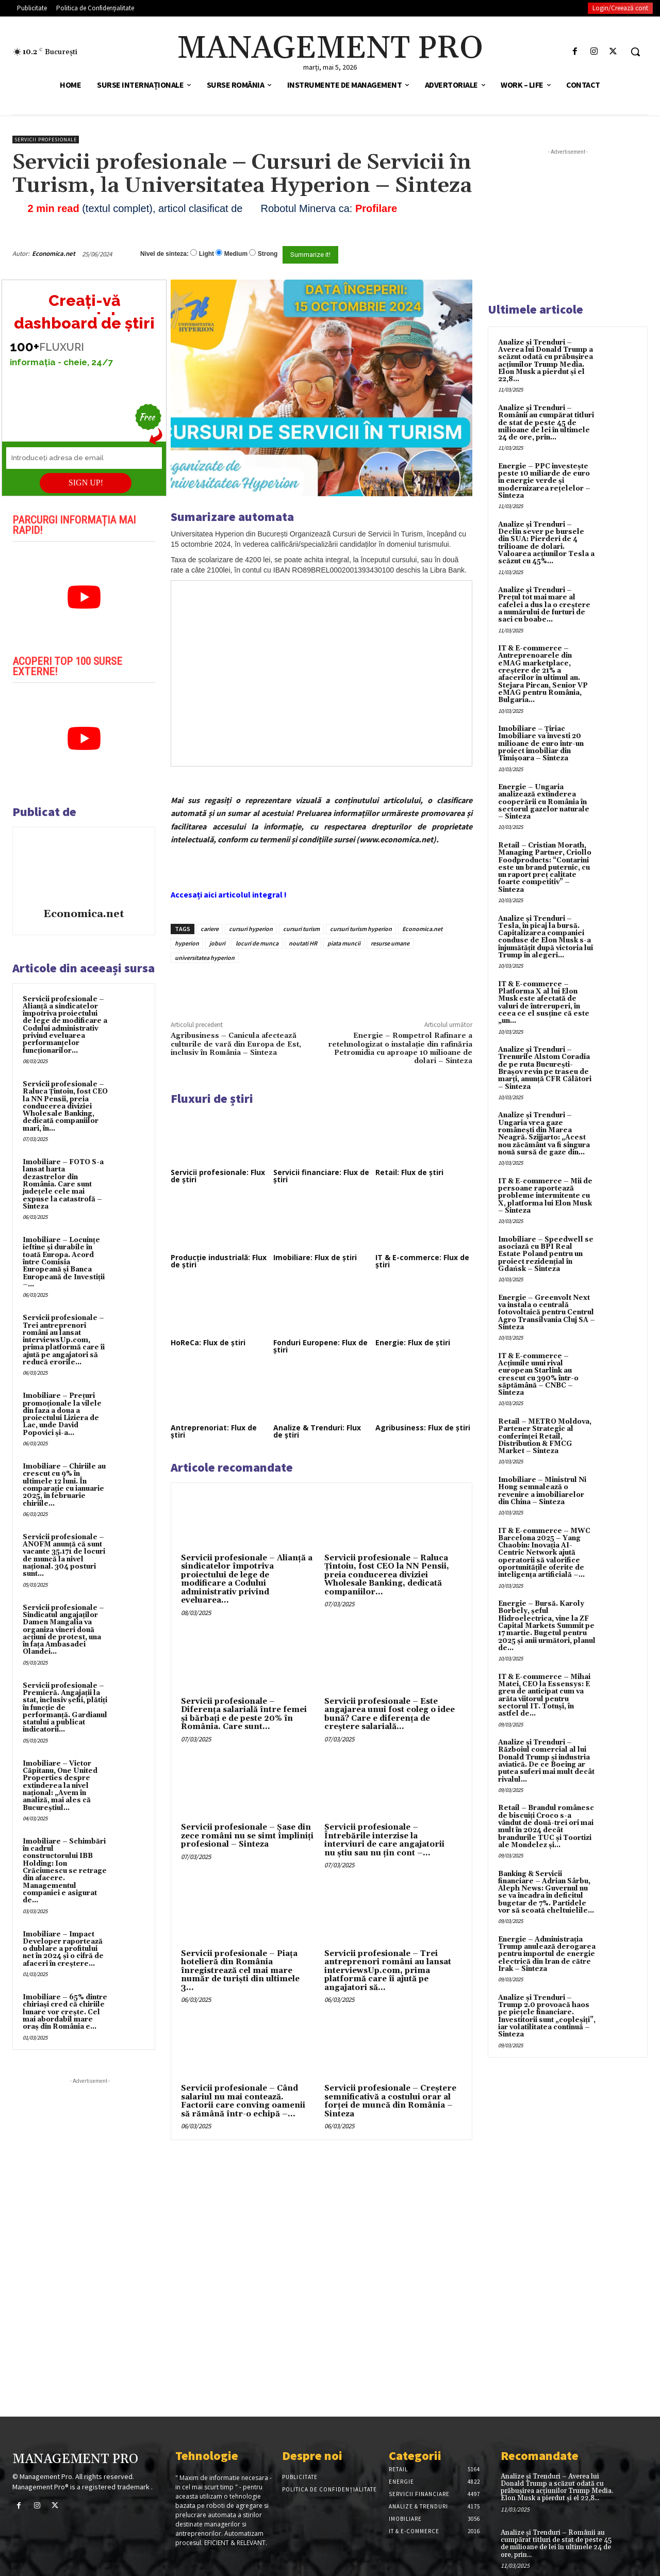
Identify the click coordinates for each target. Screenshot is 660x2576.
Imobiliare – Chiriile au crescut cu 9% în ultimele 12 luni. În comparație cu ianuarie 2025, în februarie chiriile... (64, 1484)
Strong (268, 253)
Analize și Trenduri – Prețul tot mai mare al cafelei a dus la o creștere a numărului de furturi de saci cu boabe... (544, 605)
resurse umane (390, 943)
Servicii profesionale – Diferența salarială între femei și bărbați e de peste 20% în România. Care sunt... (244, 1714)
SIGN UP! (86, 482)
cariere (210, 929)
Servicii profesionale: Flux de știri (218, 1175)
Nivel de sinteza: (164, 253)
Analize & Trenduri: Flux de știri (317, 1431)
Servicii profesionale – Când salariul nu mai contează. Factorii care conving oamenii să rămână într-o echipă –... (243, 2101)
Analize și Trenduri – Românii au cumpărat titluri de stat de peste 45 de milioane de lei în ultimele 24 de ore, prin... (546, 423)
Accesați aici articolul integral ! (229, 894)
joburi (217, 943)
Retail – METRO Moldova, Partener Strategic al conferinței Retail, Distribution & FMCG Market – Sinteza (544, 1436)
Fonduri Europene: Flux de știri (320, 1346)
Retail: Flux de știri (409, 1172)
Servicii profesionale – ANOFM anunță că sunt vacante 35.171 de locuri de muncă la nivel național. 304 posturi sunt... (64, 1555)
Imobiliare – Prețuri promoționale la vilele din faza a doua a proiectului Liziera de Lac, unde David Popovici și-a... (62, 1414)
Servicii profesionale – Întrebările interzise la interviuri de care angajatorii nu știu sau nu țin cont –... (384, 1840)
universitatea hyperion (205, 957)
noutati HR (303, 943)
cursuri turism (301, 929)
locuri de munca (257, 943)
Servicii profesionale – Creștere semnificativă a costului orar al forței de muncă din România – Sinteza (390, 2101)
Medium (236, 253)
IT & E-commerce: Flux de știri (422, 1260)
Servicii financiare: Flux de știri (321, 1175)
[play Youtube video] (83, 597)
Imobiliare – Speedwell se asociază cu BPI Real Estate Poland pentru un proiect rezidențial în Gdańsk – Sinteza (545, 1254)
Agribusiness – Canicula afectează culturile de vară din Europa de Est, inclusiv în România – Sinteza (236, 1044)
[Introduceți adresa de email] (84, 458)
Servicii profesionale (45, 139)
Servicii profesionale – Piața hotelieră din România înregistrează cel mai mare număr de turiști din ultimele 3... (240, 1971)
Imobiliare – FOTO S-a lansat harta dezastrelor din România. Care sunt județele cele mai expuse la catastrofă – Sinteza (63, 1184)
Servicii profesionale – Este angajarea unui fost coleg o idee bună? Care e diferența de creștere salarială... (389, 1714)
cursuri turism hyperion (361, 929)
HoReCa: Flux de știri (208, 1342)
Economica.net (53, 253)
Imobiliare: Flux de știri (315, 1257)
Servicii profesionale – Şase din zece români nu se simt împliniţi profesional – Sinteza (247, 1835)
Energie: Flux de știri (412, 1342)
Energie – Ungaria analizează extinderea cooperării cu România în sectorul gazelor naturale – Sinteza (543, 802)
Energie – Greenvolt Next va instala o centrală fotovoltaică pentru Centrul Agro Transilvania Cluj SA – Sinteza (546, 1312)
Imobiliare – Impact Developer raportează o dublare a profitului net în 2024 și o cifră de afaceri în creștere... (63, 1949)
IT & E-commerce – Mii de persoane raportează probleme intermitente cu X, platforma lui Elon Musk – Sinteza (545, 1196)
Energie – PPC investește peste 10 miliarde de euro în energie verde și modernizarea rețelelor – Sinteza (544, 481)
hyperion (187, 943)
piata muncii (343, 943)
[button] (635, 51)
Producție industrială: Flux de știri (219, 1260)
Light (206, 253)
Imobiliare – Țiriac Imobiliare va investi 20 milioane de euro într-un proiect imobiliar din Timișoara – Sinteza (541, 743)
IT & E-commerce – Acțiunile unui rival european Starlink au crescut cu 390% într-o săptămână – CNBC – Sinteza (538, 1374)
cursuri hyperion (251, 929)
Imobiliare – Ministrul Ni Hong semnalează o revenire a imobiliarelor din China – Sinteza (542, 1491)
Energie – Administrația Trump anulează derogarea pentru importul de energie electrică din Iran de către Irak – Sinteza (547, 1954)
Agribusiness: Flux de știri (422, 1427)
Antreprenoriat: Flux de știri (214, 1431)
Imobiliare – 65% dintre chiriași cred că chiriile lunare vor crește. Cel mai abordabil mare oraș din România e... (65, 2012)
